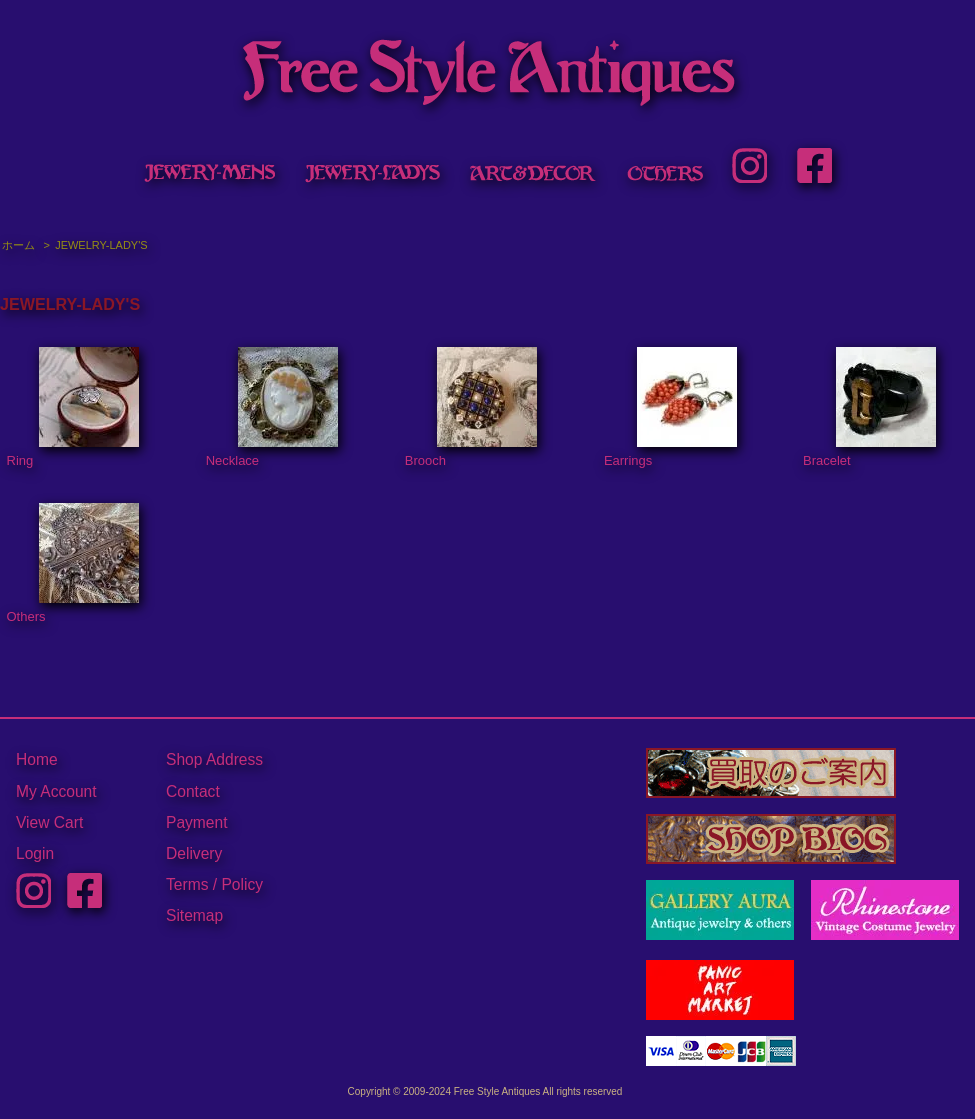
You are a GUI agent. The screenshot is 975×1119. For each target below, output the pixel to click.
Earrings (670, 408)
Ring (73, 408)
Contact (193, 791)
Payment (197, 822)
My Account (56, 791)
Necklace (272, 408)
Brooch (471, 408)
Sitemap (194, 915)
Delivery (194, 853)
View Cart (49, 822)
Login (35, 853)
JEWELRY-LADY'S (101, 245)
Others (73, 564)
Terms (187, 884)
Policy (242, 884)
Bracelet (869, 408)
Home (37, 759)
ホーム (18, 245)
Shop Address (214, 759)
